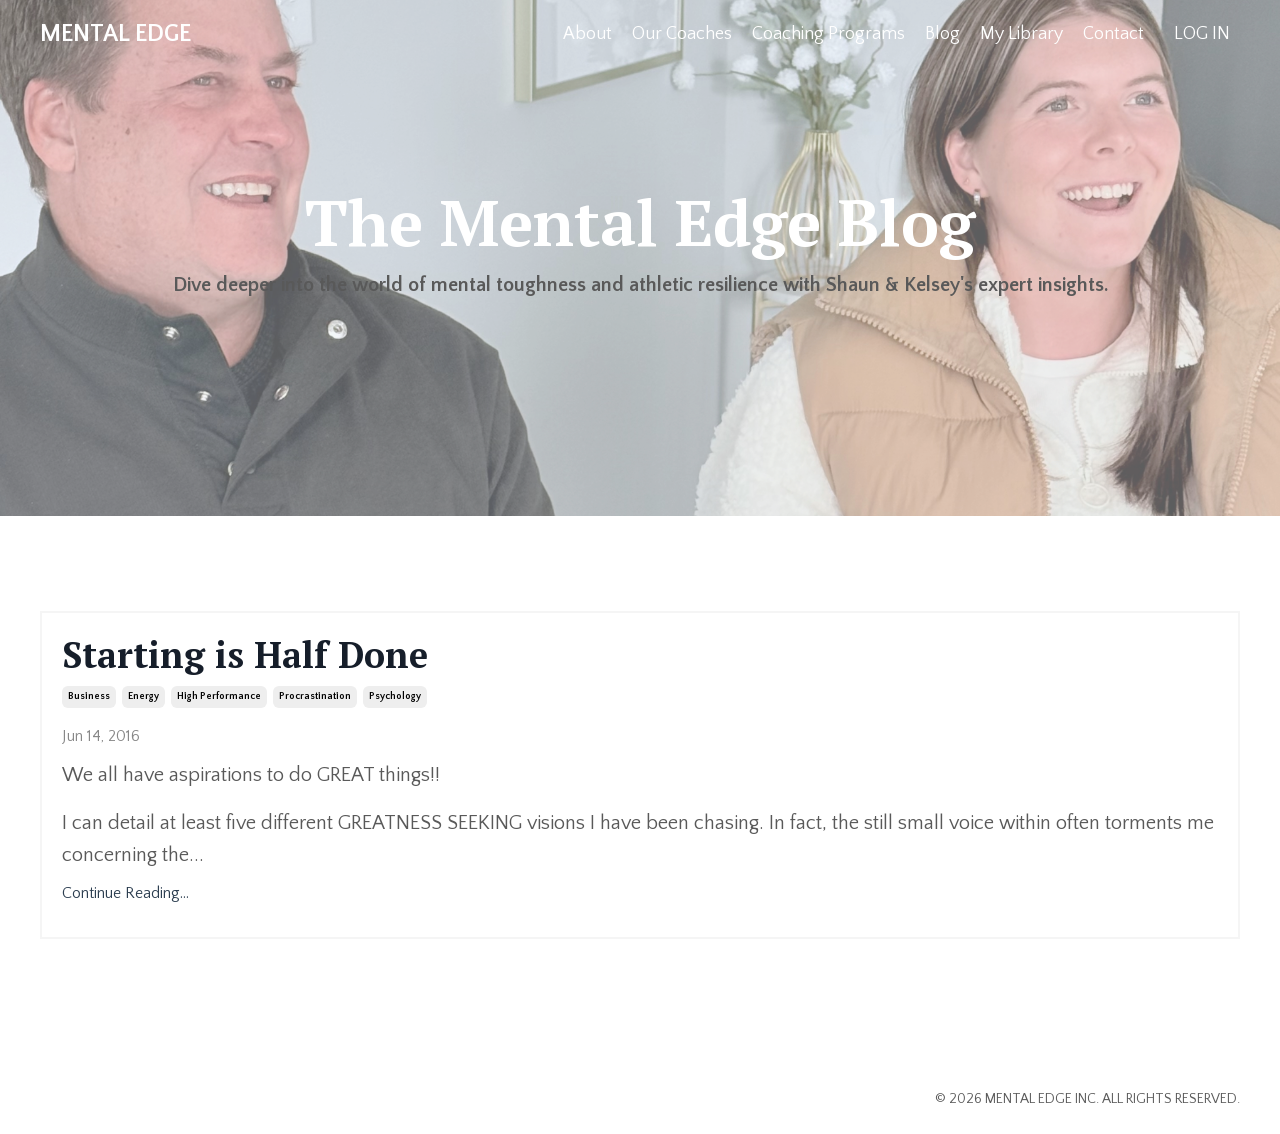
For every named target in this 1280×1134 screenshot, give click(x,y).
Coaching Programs (828, 34)
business (89, 696)
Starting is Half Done (245, 654)
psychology (395, 696)
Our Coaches (682, 34)
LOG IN (1202, 34)
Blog (942, 34)
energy (143, 696)
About (587, 34)
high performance (219, 696)
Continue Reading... (125, 893)
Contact (1113, 34)
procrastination (315, 696)
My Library (1021, 34)
